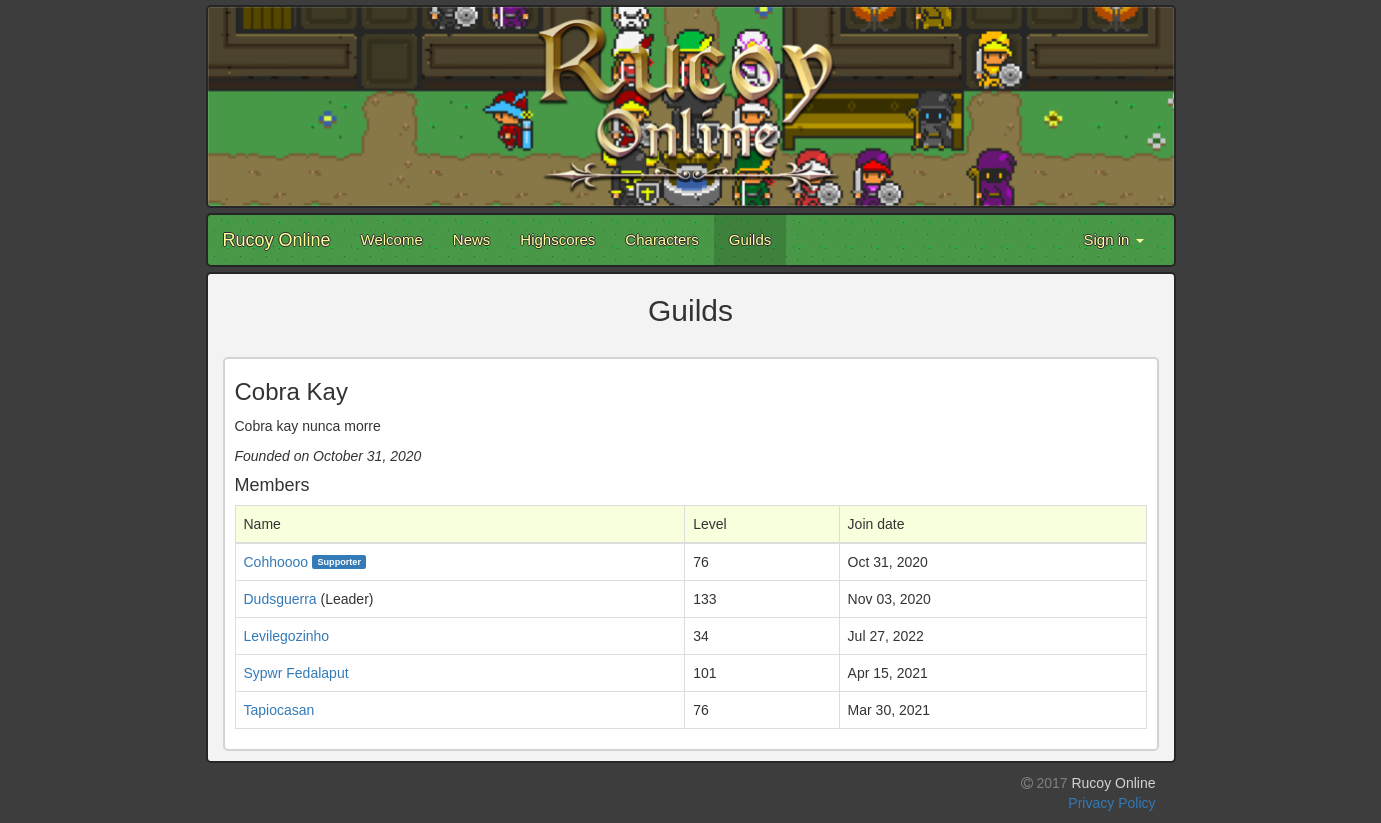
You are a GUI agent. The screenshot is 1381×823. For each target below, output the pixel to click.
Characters (661, 239)
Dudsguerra (280, 599)
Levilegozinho (287, 636)
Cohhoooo (276, 562)
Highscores (557, 239)
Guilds (750, 239)
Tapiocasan (279, 710)
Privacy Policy (1111, 803)
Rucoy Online (277, 240)
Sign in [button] (1113, 239)
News (472, 239)
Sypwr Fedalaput (296, 673)
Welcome (392, 239)
